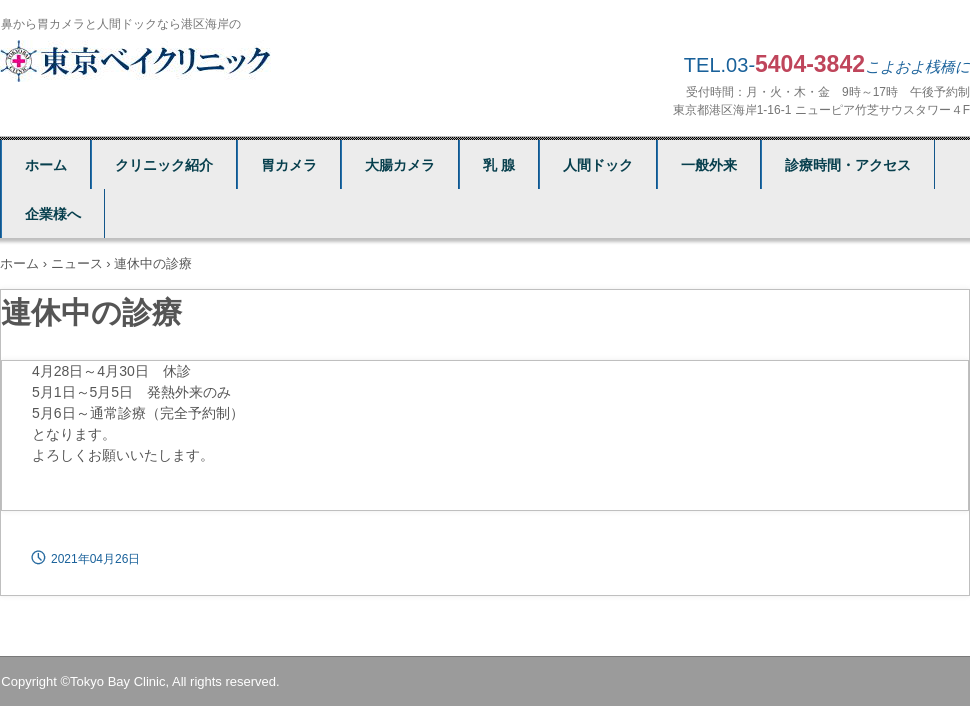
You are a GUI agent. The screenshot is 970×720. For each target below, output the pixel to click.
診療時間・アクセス (848, 165)
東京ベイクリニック (138, 61)
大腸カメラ (400, 165)
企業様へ (53, 214)
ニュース (77, 263)
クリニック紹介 (164, 165)
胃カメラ (289, 165)
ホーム (46, 165)
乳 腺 (499, 165)
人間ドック (598, 165)
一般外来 (709, 165)
